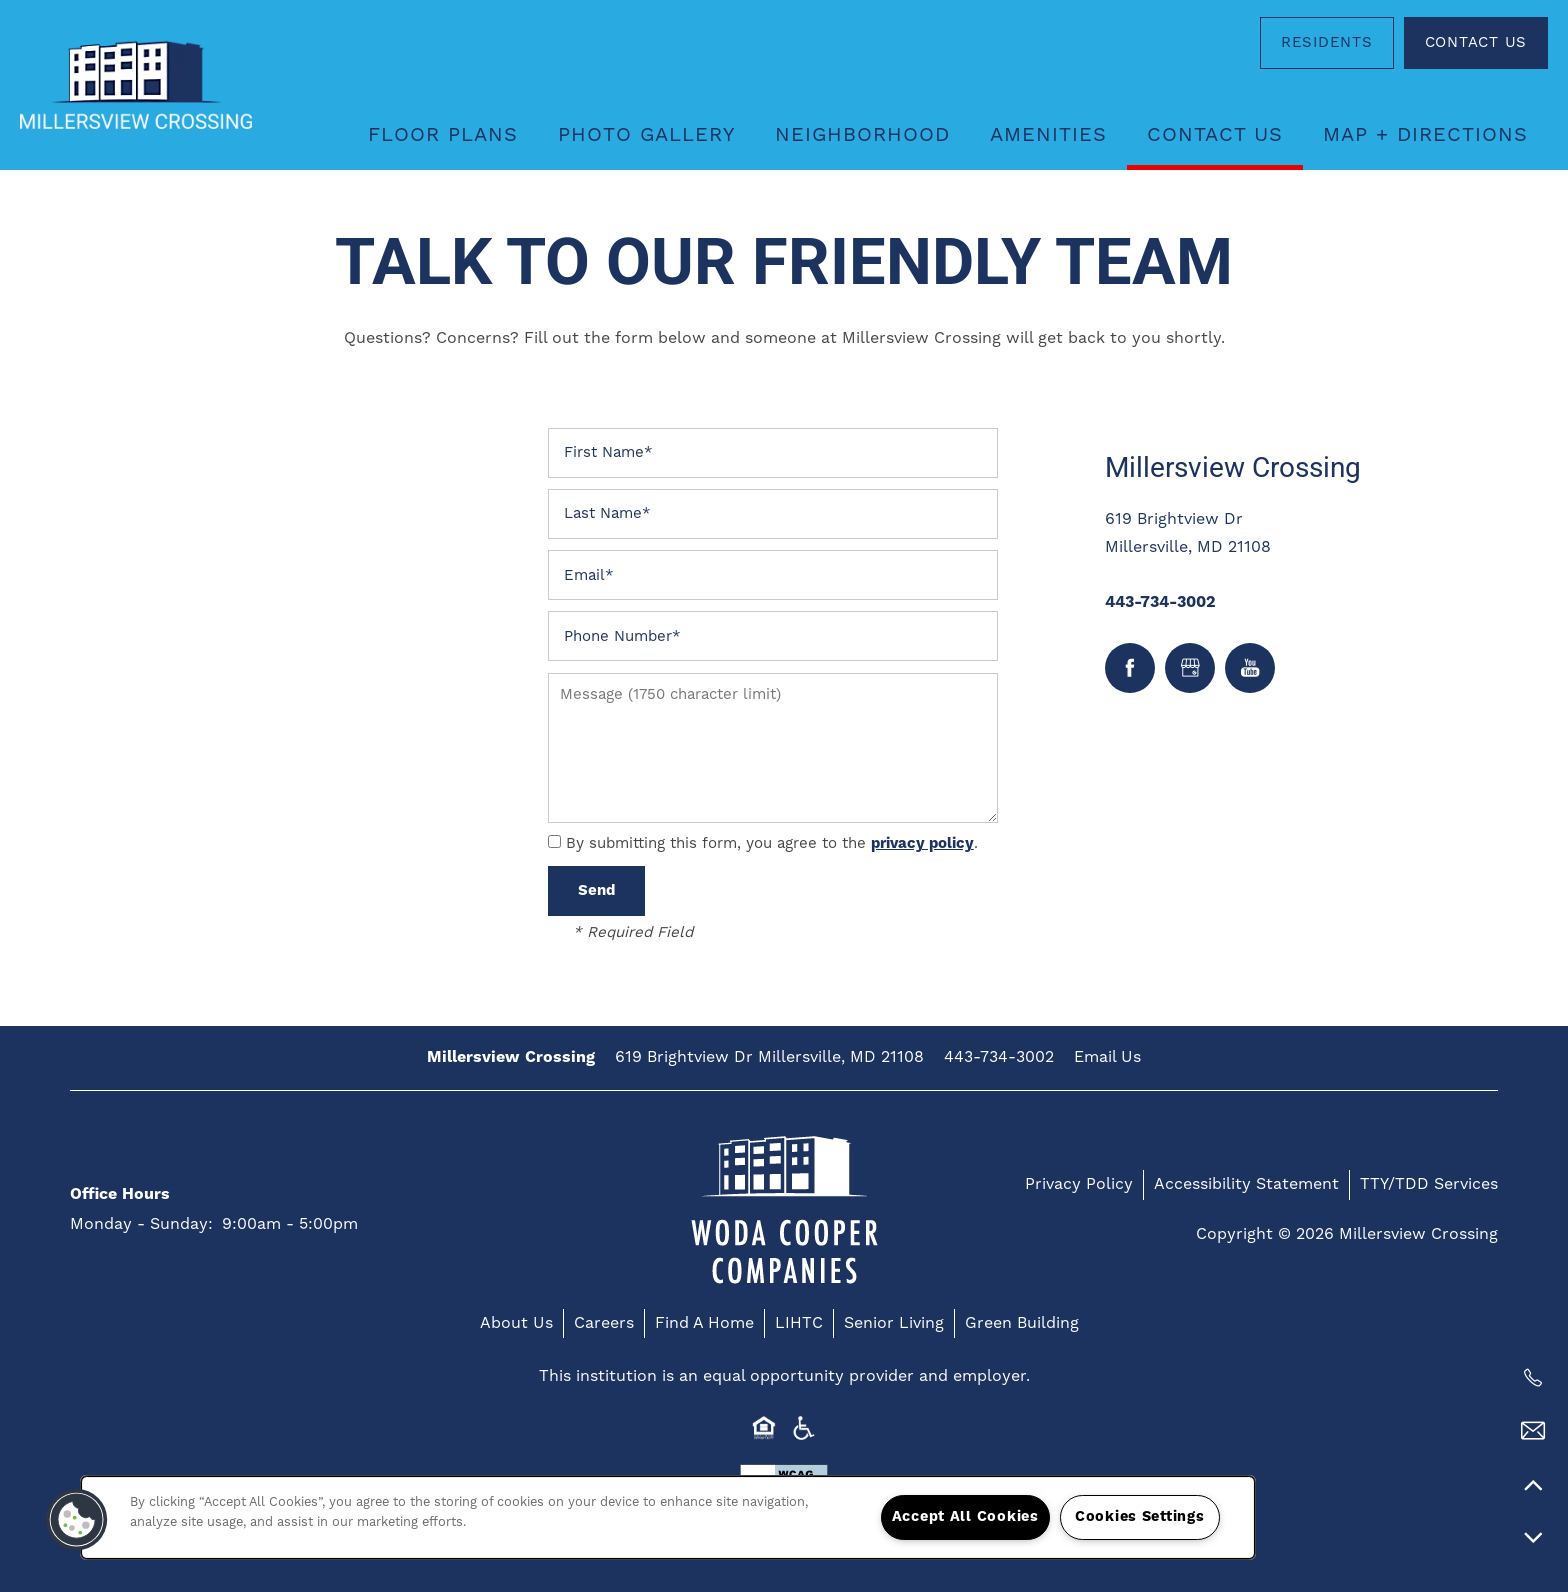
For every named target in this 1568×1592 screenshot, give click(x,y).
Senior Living (894, 1323)
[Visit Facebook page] (1130, 668)
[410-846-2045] (1533, 1378)
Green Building (1022, 1323)
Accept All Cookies (965, 1517)
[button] (1327, 43)
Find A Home (704, 1323)
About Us (516, 1323)
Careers (604, 1323)
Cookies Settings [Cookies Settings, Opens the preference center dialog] (1140, 1517)
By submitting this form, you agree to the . (772, 843)
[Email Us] (1533, 1431)
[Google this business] (1190, 668)
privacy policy (922, 843)
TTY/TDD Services (1429, 1184)
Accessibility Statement (1246, 1184)
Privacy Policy (1079, 1184)
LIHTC (799, 1323)
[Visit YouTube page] (1250, 668)
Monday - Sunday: (141, 1224)
